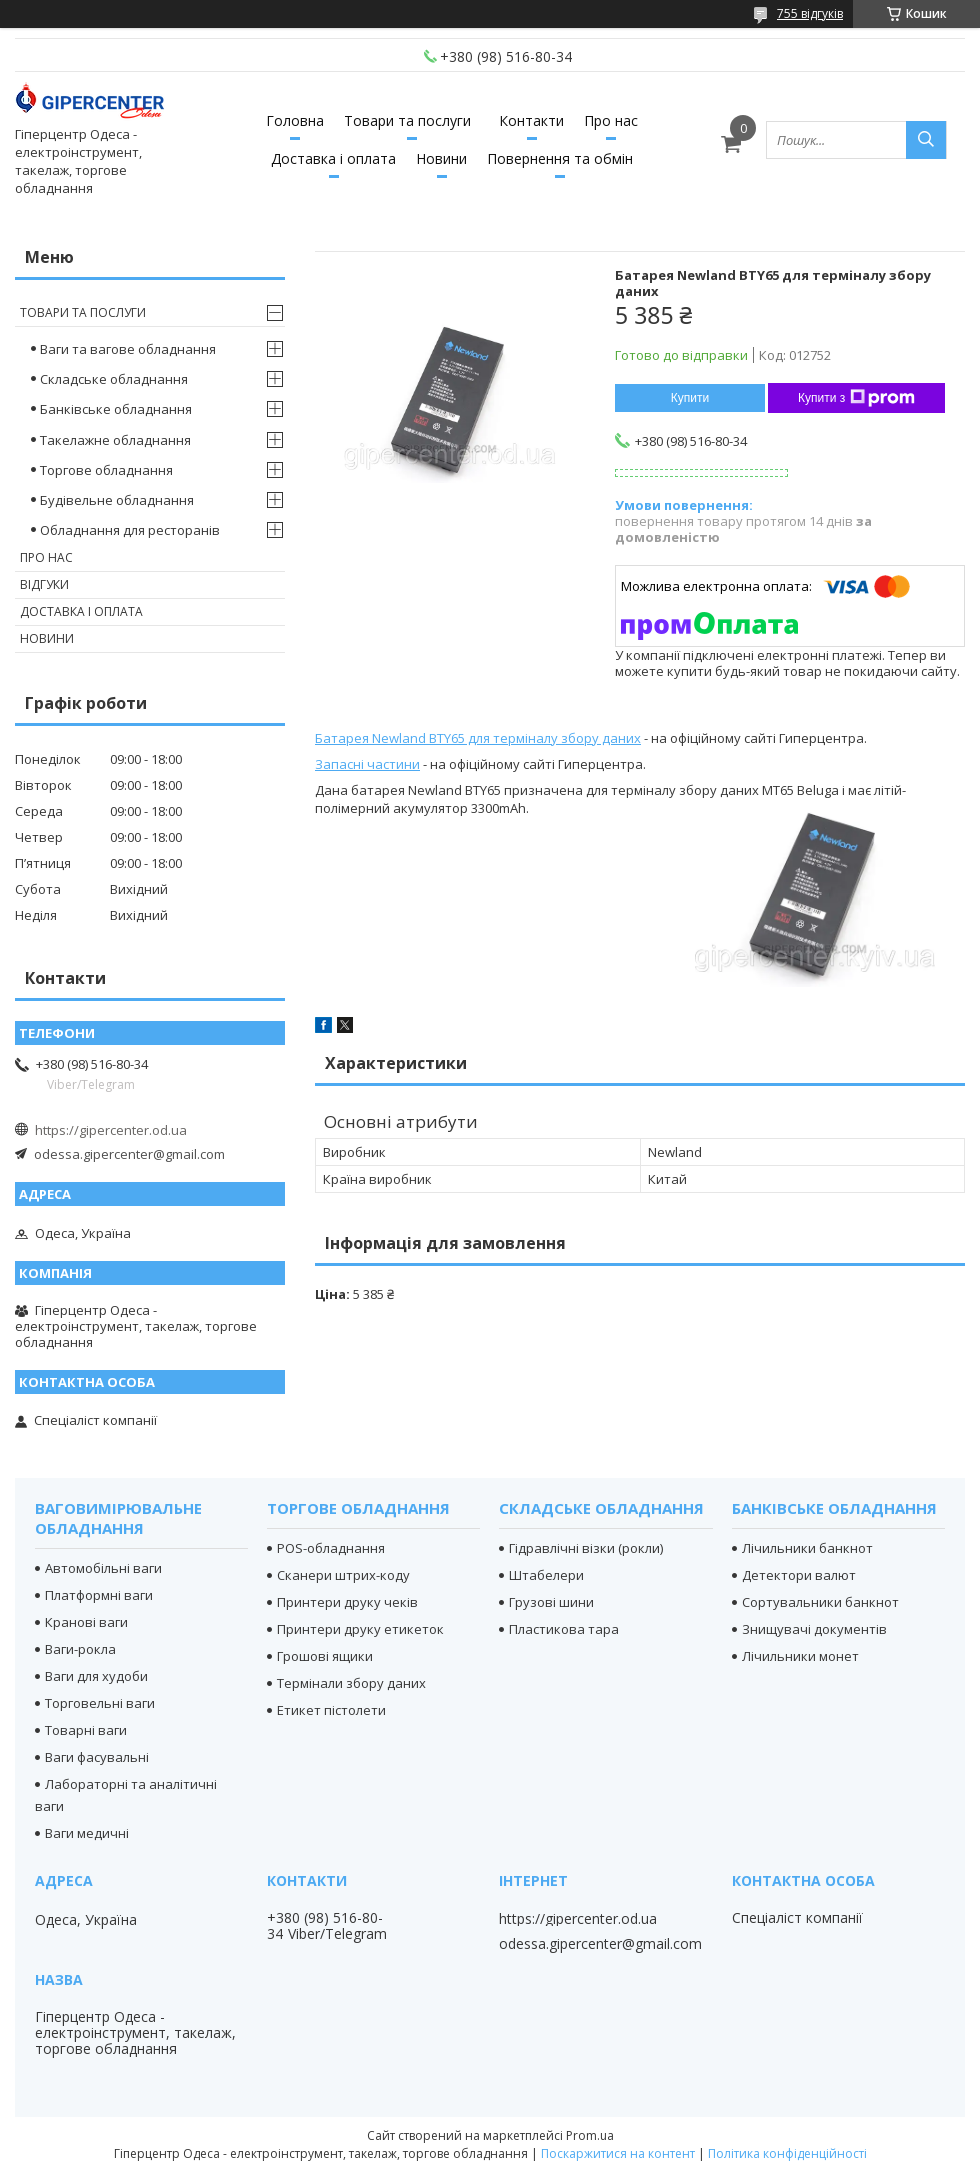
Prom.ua (590, 2135)
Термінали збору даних (351, 1683)
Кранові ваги (86, 1622)
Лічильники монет (800, 1656)
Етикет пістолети (331, 1710)
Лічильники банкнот (807, 1548)
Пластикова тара (564, 1629)
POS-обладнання (331, 1548)
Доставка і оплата (333, 158)
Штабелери (546, 1575)
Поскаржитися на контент (618, 2153)
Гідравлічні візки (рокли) (586, 1548)
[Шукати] (926, 140)
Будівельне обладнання (117, 500)
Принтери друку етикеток (360, 1629)
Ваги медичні (87, 1833)
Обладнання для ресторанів (130, 530)
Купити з (856, 398)
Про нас (611, 120)
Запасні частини (367, 764)
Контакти (531, 120)
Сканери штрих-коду (343, 1575)
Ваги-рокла (80, 1649)
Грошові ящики (325, 1656)
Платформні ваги (99, 1595)
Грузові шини (551, 1602)
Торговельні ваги (100, 1703)
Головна (295, 120)
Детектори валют (799, 1575)
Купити (690, 398)
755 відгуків (810, 13)
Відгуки (44, 584)
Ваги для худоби (96, 1676)
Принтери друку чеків (347, 1602)
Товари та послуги (407, 120)
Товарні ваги (86, 1730)
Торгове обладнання (106, 470)
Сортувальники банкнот (820, 1602)
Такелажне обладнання (115, 440)
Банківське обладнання (116, 409)
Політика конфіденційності (787, 2153)
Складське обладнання (114, 379)
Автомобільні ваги (103, 1568)
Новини (441, 158)
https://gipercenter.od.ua (111, 1130)
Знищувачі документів (814, 1629)
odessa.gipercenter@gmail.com (129, 1154)
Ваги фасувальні (97, 1757)
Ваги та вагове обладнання (128, 349)
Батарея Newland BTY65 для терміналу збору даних (478, 738)
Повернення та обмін (560, 158)
